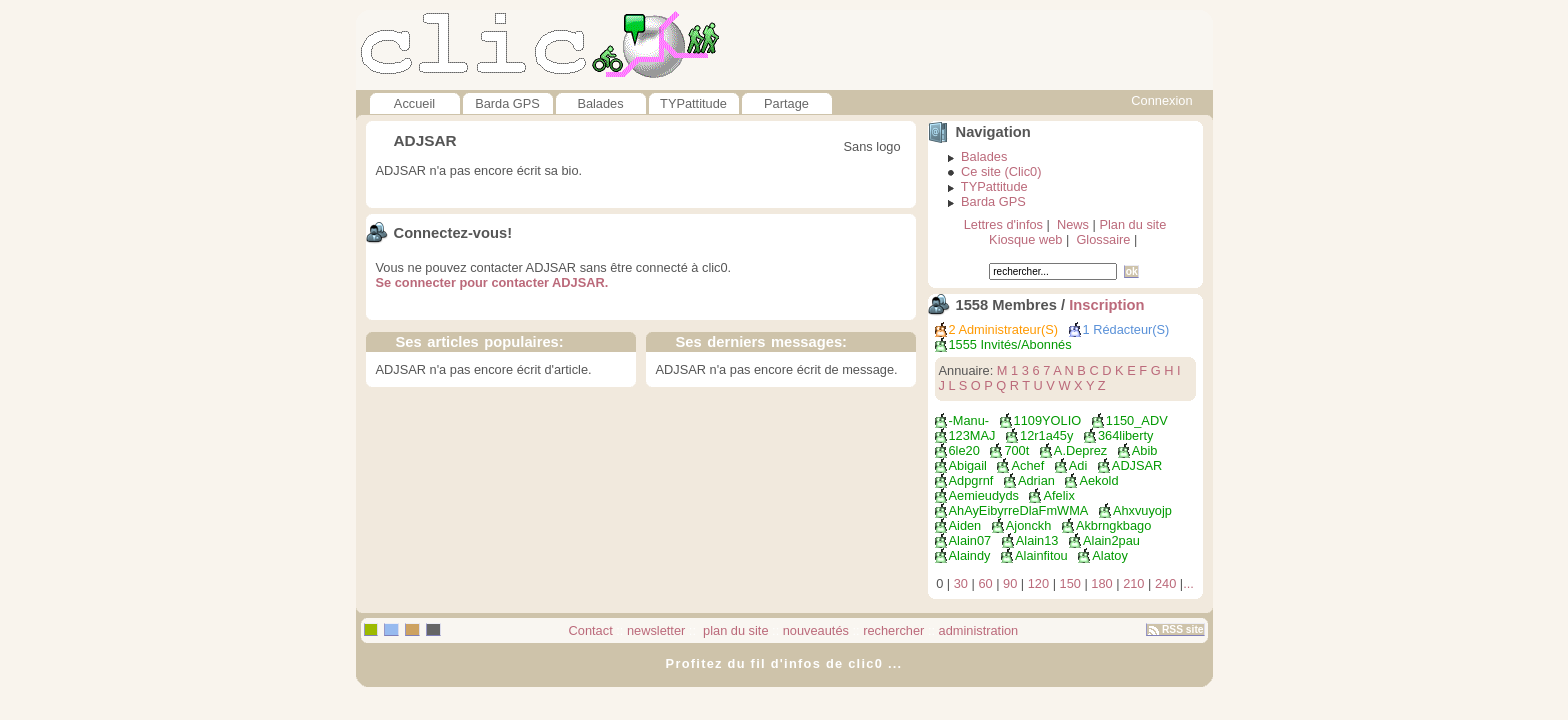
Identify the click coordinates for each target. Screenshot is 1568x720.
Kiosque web (1025, 239)
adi (1078, 465)
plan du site (734, 630)
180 (1101, 583)
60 (985, 583)
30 (961, 583)
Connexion (1161, 100)
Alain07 (970, 540)
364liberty (1126, 435)
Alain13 (1037, 540)
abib (1145, 450)
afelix (1058, 495)
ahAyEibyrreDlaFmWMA (1019, 510)
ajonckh (1029, 525)
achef (1027, 465)
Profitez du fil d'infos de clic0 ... (784, 663)
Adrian (1036, 480)
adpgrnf (971, 480)
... (1188, 583)
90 (1010, 583)
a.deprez (1080, 450)
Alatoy (1110, 555)
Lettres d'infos (1003, 224)
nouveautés (816, 630)
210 (1133, 583)
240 (1165, 583)
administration (979, 630)
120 (1038, 583)
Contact (591, 630)
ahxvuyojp (1142, 510)
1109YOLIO (1048, 420)
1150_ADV (1137, 420)
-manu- (969, 420)
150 (1070, 583)
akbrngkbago (1113, 525)
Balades (600, 103)
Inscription (1106, 305)
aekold (1098, 480)
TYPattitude (693, 103)
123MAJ (972, 435)
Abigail (968, 465)
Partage (786, 103)
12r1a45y (1046, 435)
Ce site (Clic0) (1001, 171)
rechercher (893, 630)
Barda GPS (507, 103)
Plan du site (1132, 224)
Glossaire (1103, 239)
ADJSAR (1137, 465)
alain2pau (1111, 540)
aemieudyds (984, 495)
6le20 (964, 450)
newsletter (656, 630)
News (1073, 224)
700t (1016, 450)
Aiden (965, 525)
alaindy (970, 555)
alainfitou (1041, 555)
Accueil (414, 103)
